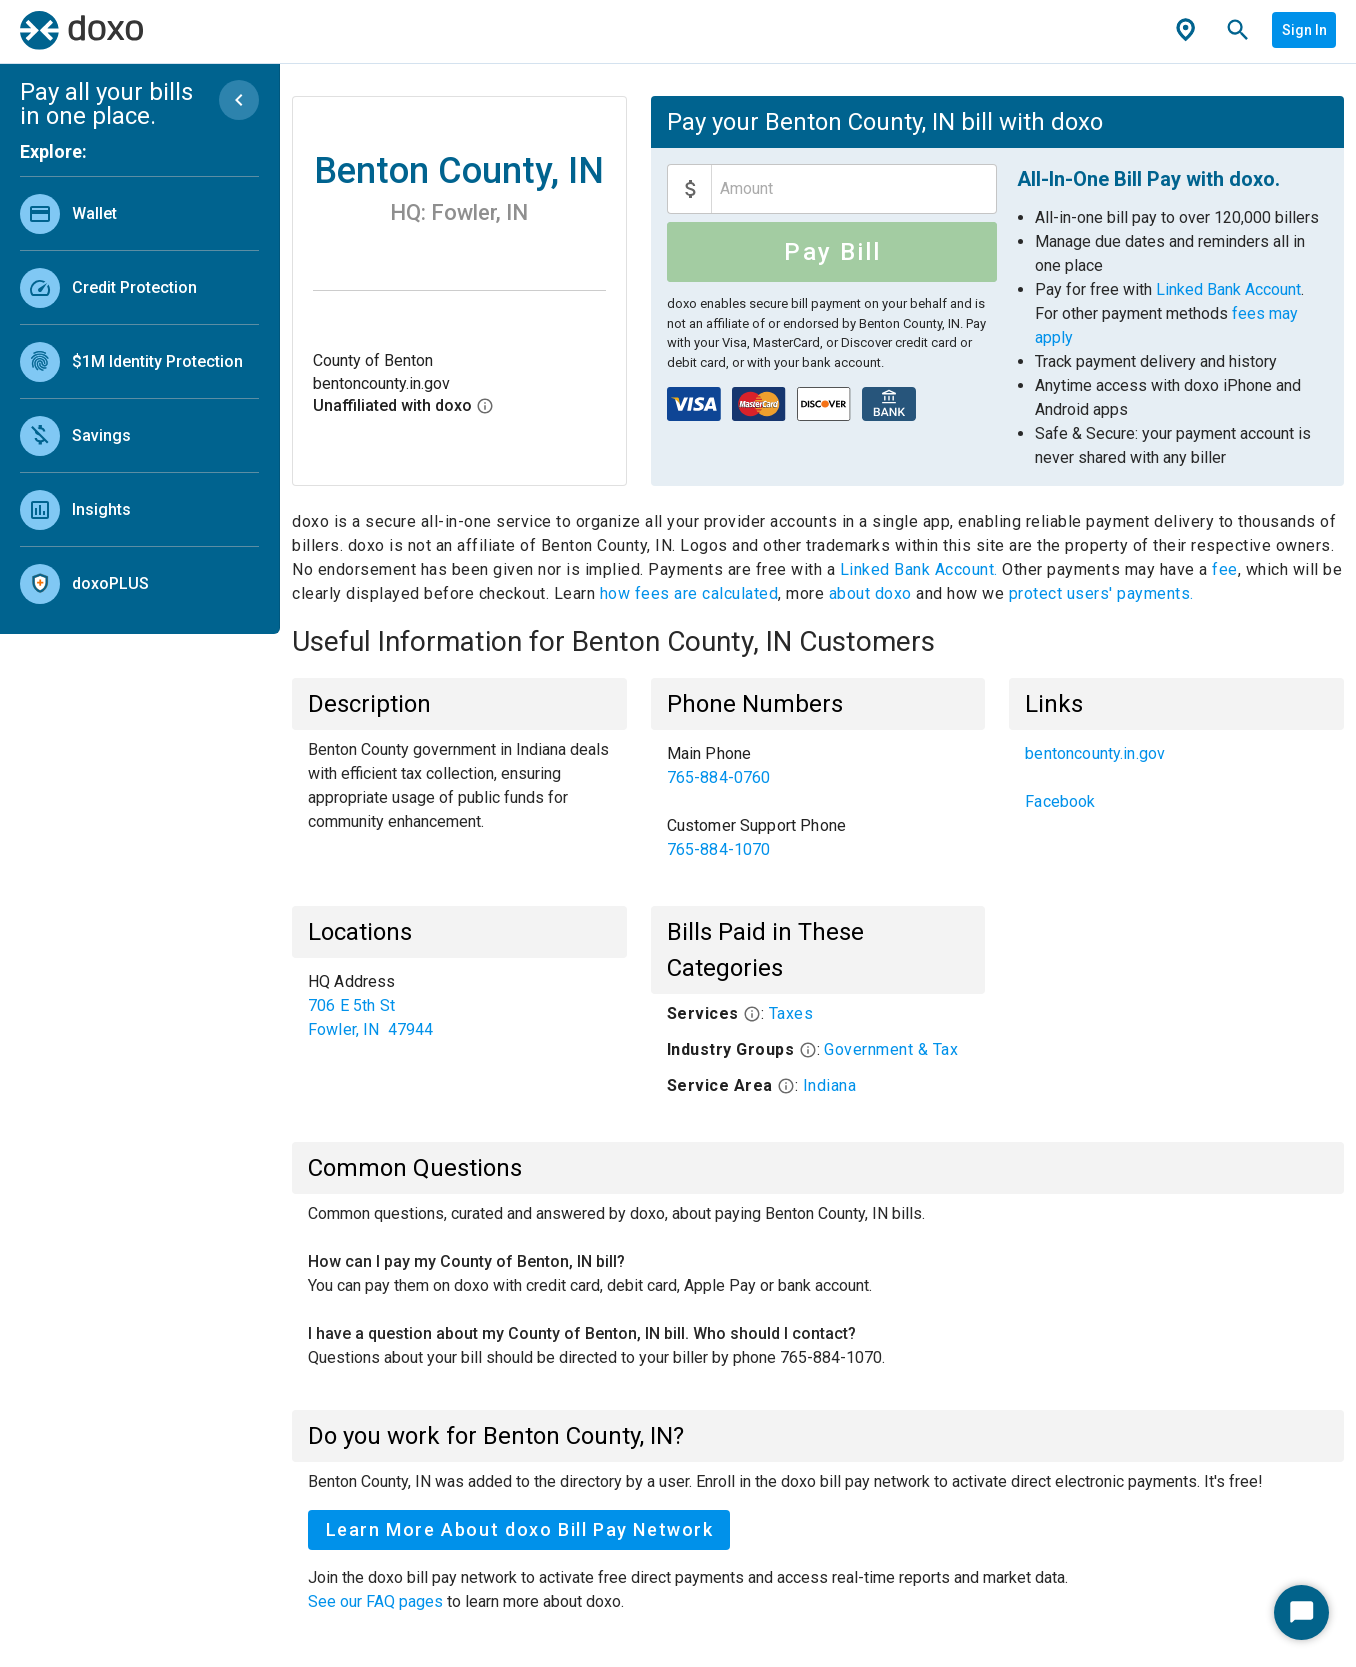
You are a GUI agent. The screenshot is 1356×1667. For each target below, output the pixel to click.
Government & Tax (891, 1049)
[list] (139, 394)
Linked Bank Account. (921, 569)
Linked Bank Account (1228, 289)
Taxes (791, 1013)
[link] (139, 213)
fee (1225, 569)
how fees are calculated (689, 593)
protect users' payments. (1101, 593)
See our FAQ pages (377, 1601)
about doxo (870, 593)
